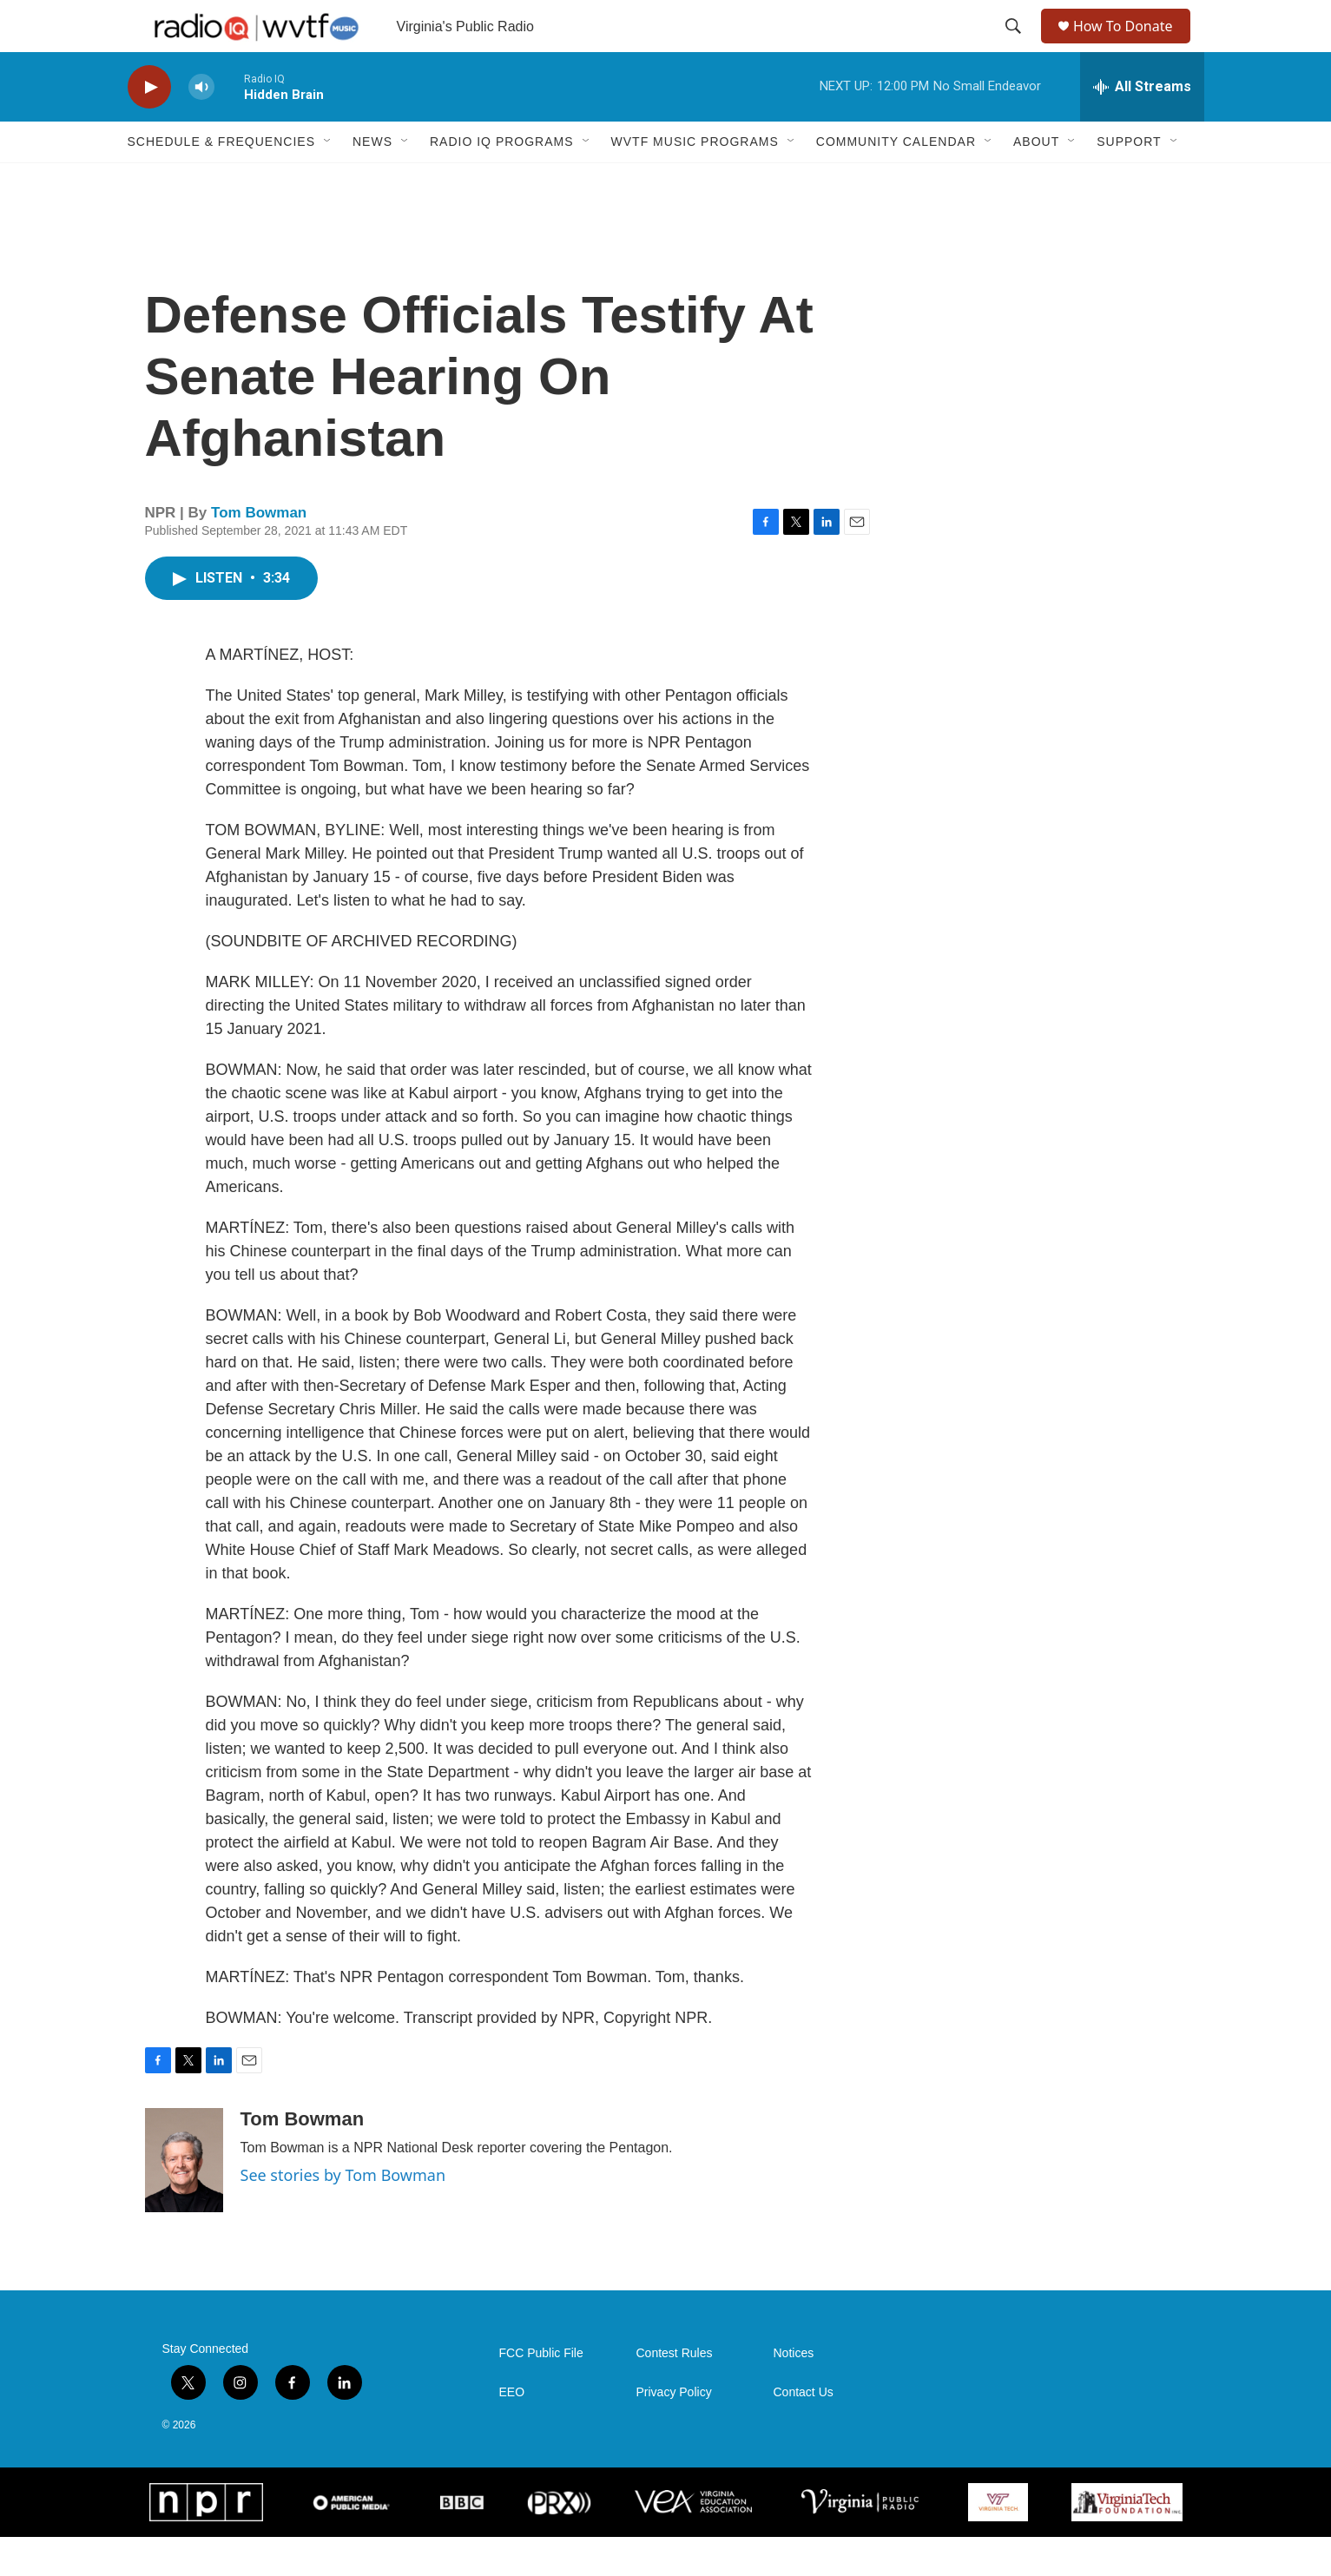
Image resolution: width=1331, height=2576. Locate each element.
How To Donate (1131, 45)
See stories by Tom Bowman (343, 2214)
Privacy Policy (674, 2431)
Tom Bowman (258, 552)
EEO (512, 2431)
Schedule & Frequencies (221, 181)
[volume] (201, 126)
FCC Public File (541, 2392)
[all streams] (1142, 126)
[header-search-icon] (1014, 46)
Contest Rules (674, 2392)
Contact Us (804, 2431)
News (372, 181)
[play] (149, 126)
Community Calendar (896, 181)
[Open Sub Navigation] (328, 181)
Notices (794, 2392)
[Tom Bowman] (184, 2199)
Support (1129, 181)
